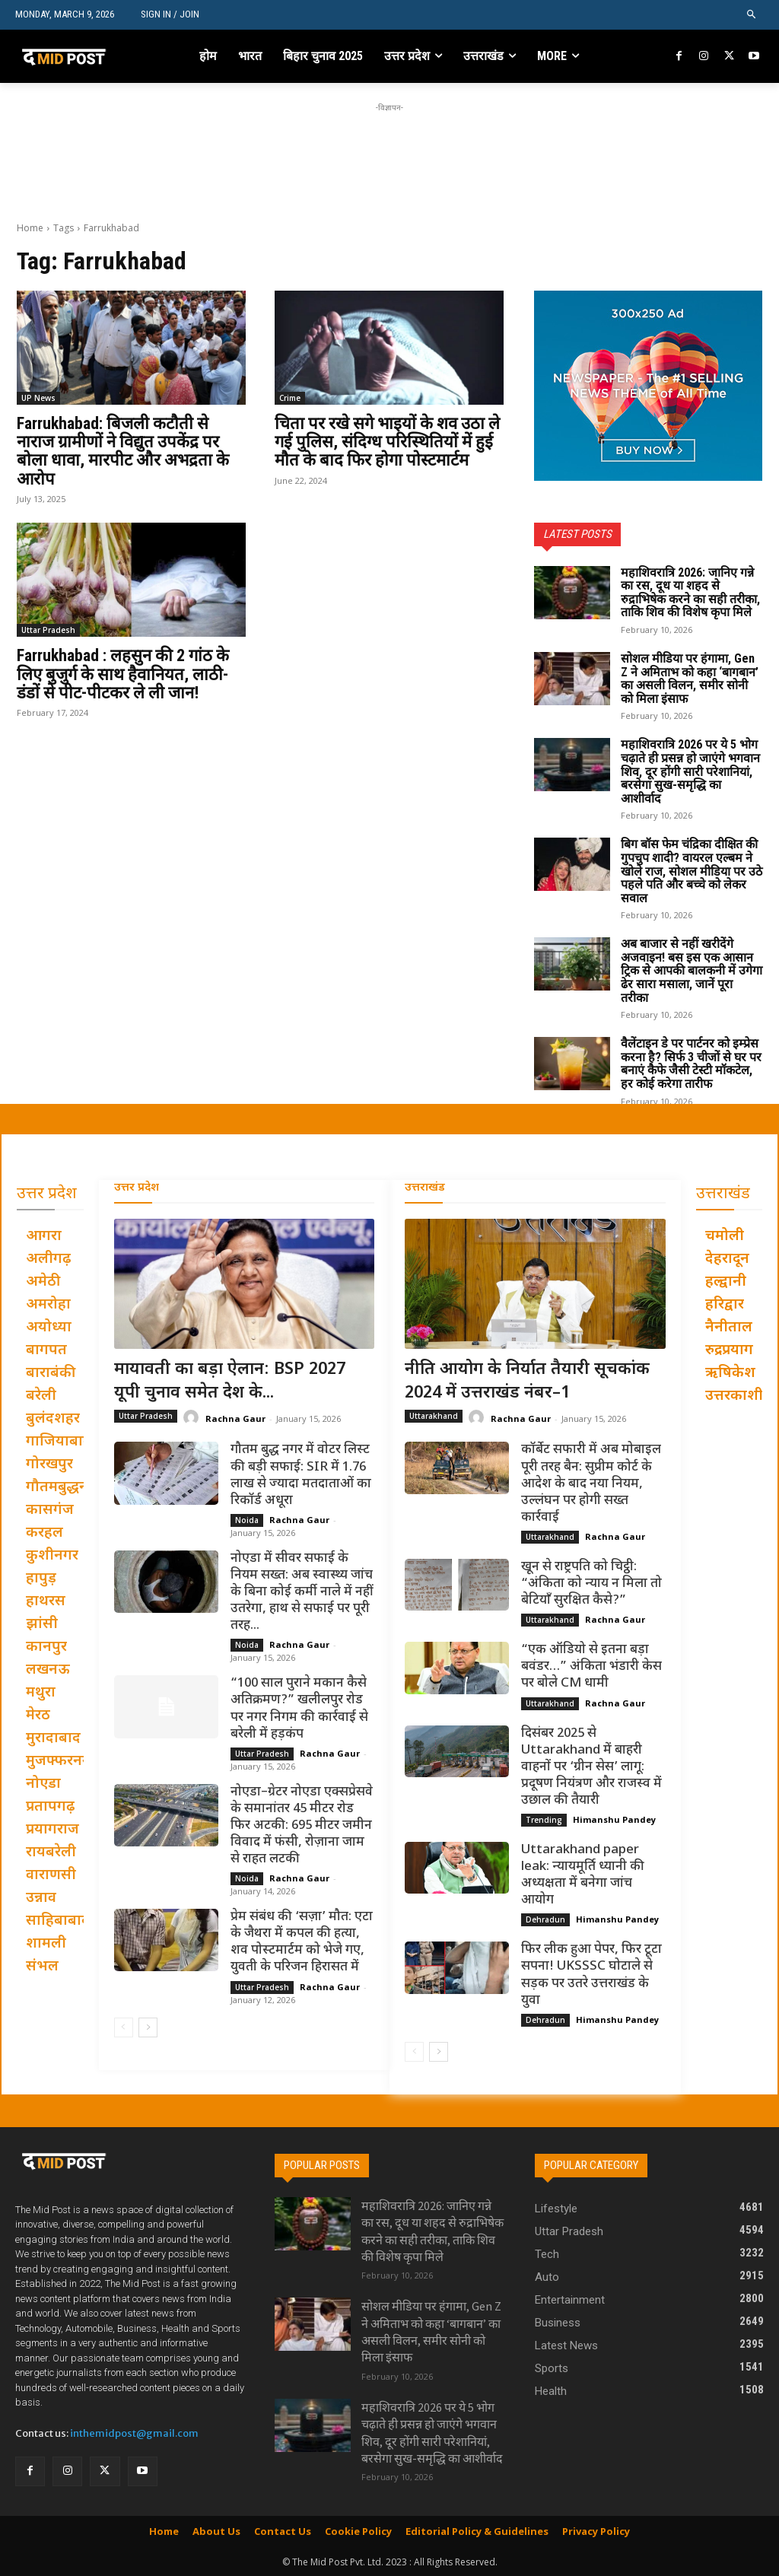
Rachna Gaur (235, 1418)
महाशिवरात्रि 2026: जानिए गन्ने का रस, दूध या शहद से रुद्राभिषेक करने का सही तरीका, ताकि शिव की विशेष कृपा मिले (690, 592)
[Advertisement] (389, 150)
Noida (247, 1520)
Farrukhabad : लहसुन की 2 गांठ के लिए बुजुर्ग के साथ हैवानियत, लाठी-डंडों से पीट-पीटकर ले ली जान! (123, 673)
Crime (289, 398)
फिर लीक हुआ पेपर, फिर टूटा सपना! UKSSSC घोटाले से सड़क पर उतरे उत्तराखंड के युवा (591, 1975)
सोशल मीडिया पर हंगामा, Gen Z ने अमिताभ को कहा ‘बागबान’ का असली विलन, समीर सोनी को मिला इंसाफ (689, 678)
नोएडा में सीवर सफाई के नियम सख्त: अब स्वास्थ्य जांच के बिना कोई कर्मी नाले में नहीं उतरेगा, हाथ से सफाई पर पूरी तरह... (302, 1592)
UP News (38, 398)
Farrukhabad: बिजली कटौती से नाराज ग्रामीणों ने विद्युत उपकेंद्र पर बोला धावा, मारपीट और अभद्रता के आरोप (123, 451)
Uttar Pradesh (48, 630)
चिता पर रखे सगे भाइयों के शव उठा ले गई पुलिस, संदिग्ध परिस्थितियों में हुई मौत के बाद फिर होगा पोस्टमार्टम (387, 441)
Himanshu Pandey (614, 1819)
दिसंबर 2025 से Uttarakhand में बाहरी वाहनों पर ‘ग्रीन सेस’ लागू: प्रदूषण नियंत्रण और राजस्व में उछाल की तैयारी (591, 1767)
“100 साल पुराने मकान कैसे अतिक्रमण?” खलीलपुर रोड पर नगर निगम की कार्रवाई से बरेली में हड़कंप (299, 1708)
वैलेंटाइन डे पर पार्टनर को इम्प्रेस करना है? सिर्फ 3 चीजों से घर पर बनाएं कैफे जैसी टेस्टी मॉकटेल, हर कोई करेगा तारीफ (691, 1063)
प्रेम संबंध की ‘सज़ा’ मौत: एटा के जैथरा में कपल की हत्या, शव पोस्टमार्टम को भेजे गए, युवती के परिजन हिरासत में (302, 1942)
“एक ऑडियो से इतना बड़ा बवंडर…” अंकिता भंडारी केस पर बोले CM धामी (591, 1667)
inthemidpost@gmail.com (134, 2433)
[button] (752, 15)
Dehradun (545, 1919)
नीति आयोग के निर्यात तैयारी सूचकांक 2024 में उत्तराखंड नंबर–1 (527, 1381)
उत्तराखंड (425, 1188)
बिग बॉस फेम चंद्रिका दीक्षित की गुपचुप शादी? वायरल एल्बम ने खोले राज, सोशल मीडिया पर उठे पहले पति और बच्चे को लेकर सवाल (691, 871)
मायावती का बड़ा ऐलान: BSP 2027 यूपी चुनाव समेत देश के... (229, 1381)
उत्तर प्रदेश (136, 1188)
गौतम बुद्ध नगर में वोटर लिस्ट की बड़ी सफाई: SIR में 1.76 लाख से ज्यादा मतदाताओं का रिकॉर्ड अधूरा (301, 1475)
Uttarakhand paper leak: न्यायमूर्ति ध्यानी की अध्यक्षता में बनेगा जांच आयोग (582, 1875)
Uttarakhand (433, 1415)
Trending (544, 1819)
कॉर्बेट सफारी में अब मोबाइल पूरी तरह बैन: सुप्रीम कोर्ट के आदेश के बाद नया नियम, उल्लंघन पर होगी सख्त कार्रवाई (591, 1483)
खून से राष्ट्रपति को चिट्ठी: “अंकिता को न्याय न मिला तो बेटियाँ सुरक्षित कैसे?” (591, 1584)
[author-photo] (193, 1418)
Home (30, 227)
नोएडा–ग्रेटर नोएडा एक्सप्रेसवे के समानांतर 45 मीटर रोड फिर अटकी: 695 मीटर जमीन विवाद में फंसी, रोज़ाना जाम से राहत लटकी (302, 1826)
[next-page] (147, 2027)
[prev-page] (123, 2027)
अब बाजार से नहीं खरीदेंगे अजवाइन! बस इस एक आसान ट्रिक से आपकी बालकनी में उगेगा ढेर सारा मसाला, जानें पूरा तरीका (691, 970)
